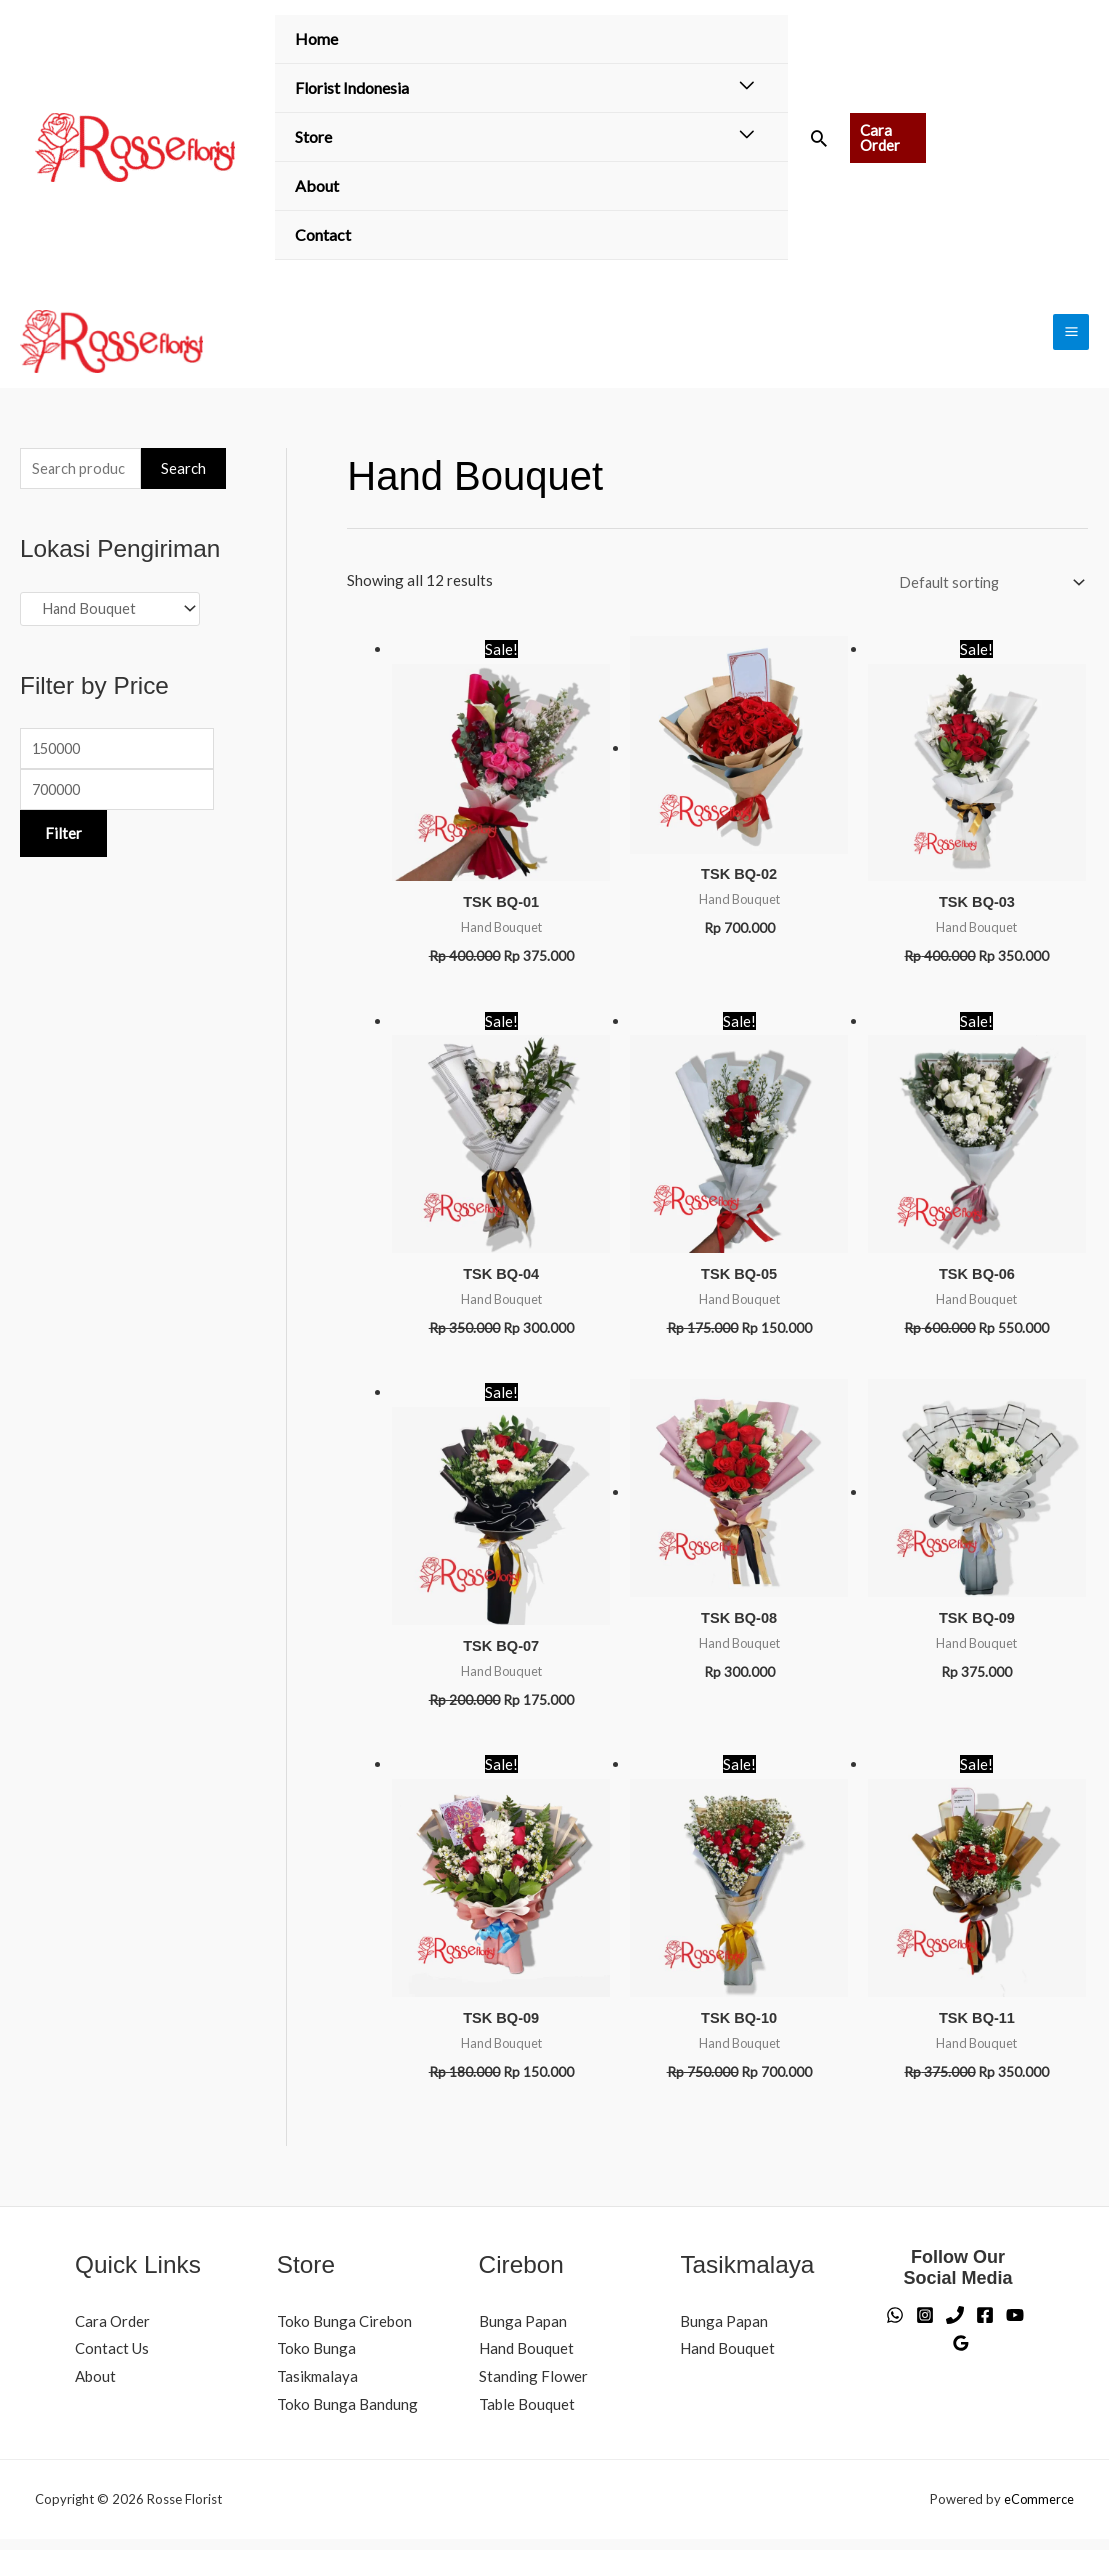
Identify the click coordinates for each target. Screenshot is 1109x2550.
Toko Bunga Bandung (347, 2415)
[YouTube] (1015, 2326)
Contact (323, 234)
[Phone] (955, 2326)
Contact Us (112, 2359)
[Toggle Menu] (747, 86)
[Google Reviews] (961, 2354)
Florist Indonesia (352, 87)
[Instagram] (925, 2326)
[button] (819, 138)
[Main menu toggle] (1071, 335)
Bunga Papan (523, 2331)
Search (183, 475)
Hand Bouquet (526, 2359)
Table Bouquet (527, 2415)
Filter (63, 844)
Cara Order (112, 2331)
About (317, 185)
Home (316, 38)
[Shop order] (984, 588)
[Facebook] (985, 2326)
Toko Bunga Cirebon (344, 2331)
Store (313, 136)
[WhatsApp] (895, 2326)
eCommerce (1038, 2510)
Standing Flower (533, 2387)
